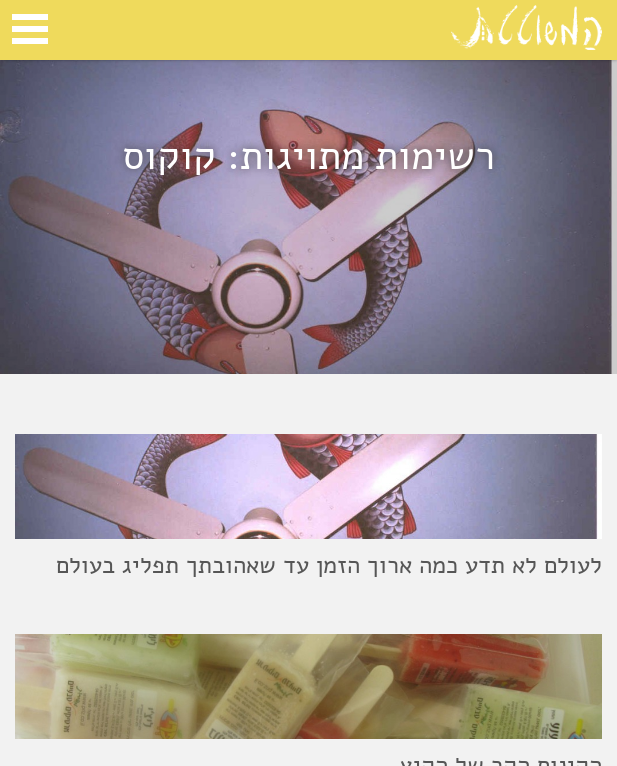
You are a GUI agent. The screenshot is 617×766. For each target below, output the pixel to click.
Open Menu (30, 29)
